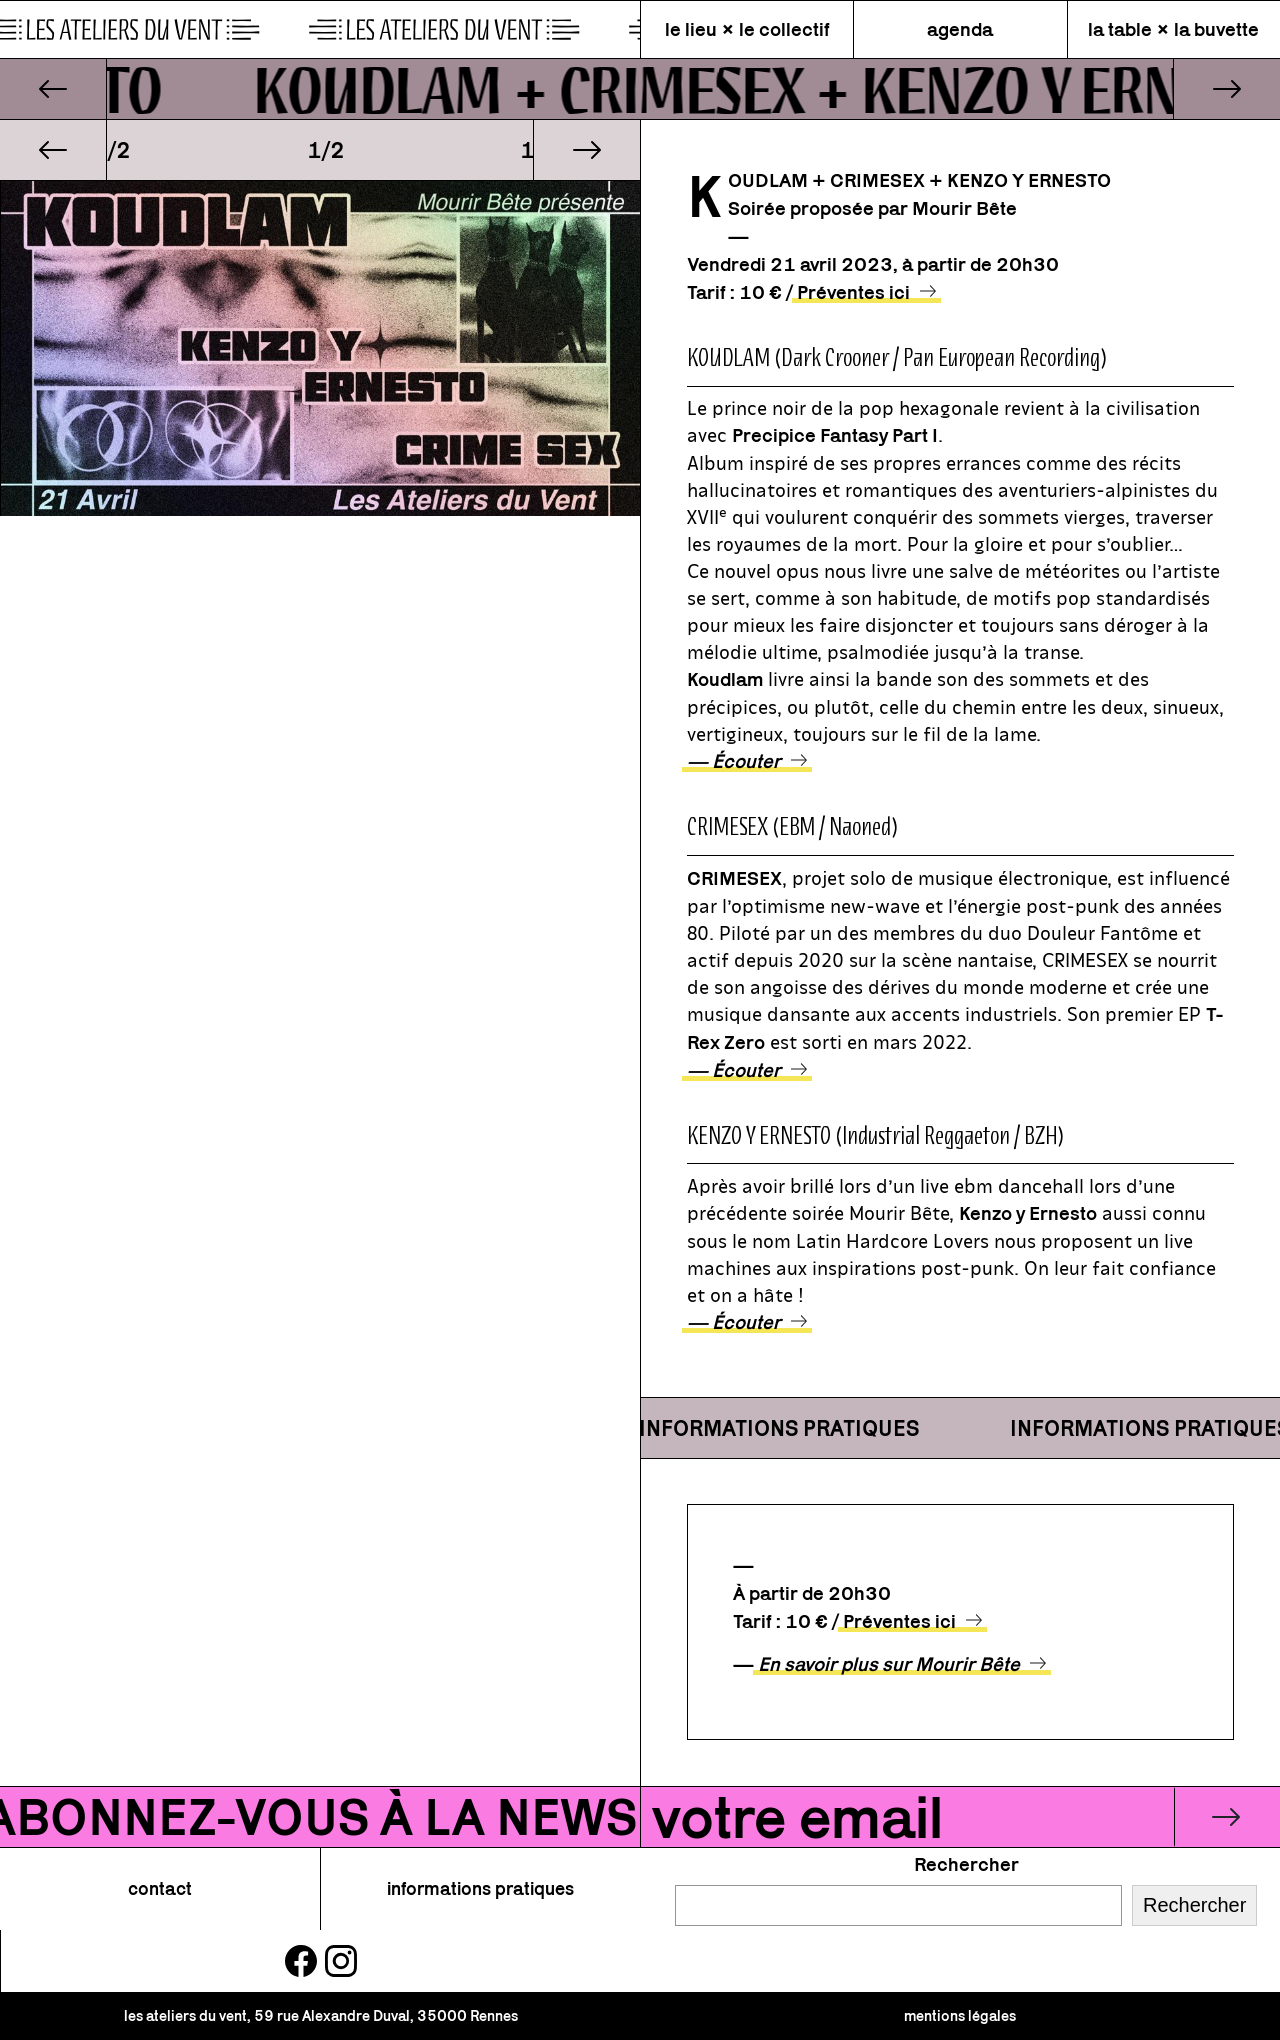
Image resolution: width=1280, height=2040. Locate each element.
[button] (53, 150)
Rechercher (966, 1864)
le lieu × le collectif (747, 29)
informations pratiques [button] (480, 1888)
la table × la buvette (1173, 29)
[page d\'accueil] (320, 30)
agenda (960, 29)
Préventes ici (853, 292)
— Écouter (734, 761)
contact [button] (160, 1888)
